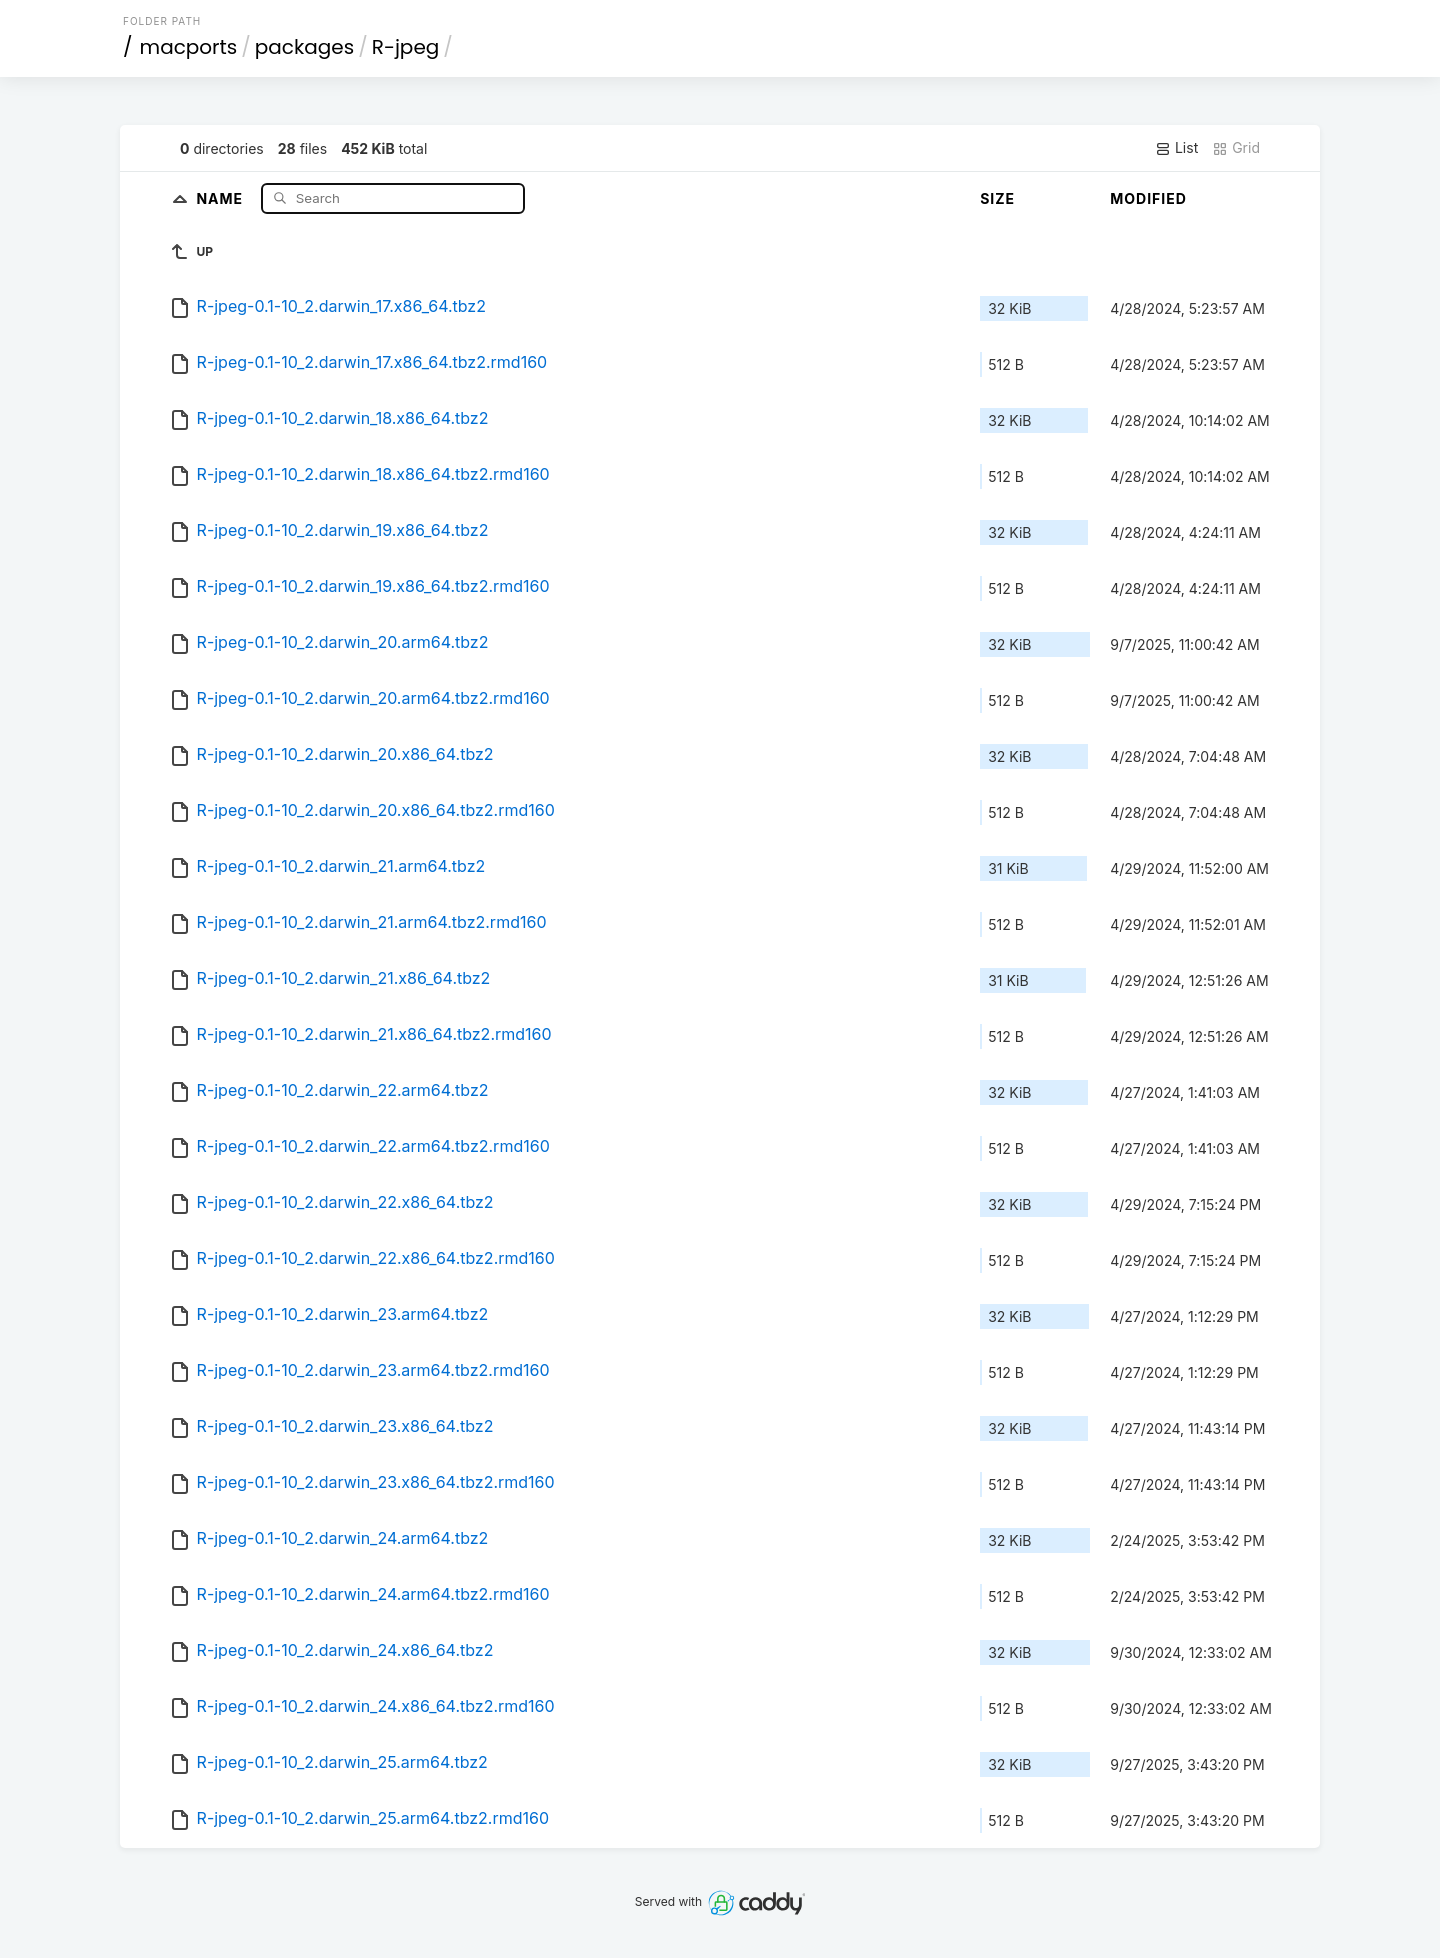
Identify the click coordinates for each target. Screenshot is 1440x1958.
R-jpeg (406, 47)
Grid (1236, 148)
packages (304, 47)
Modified (1148, 198)
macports (189, 47)
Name (221, 197)
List (1176, 148)
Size (997, 198)
